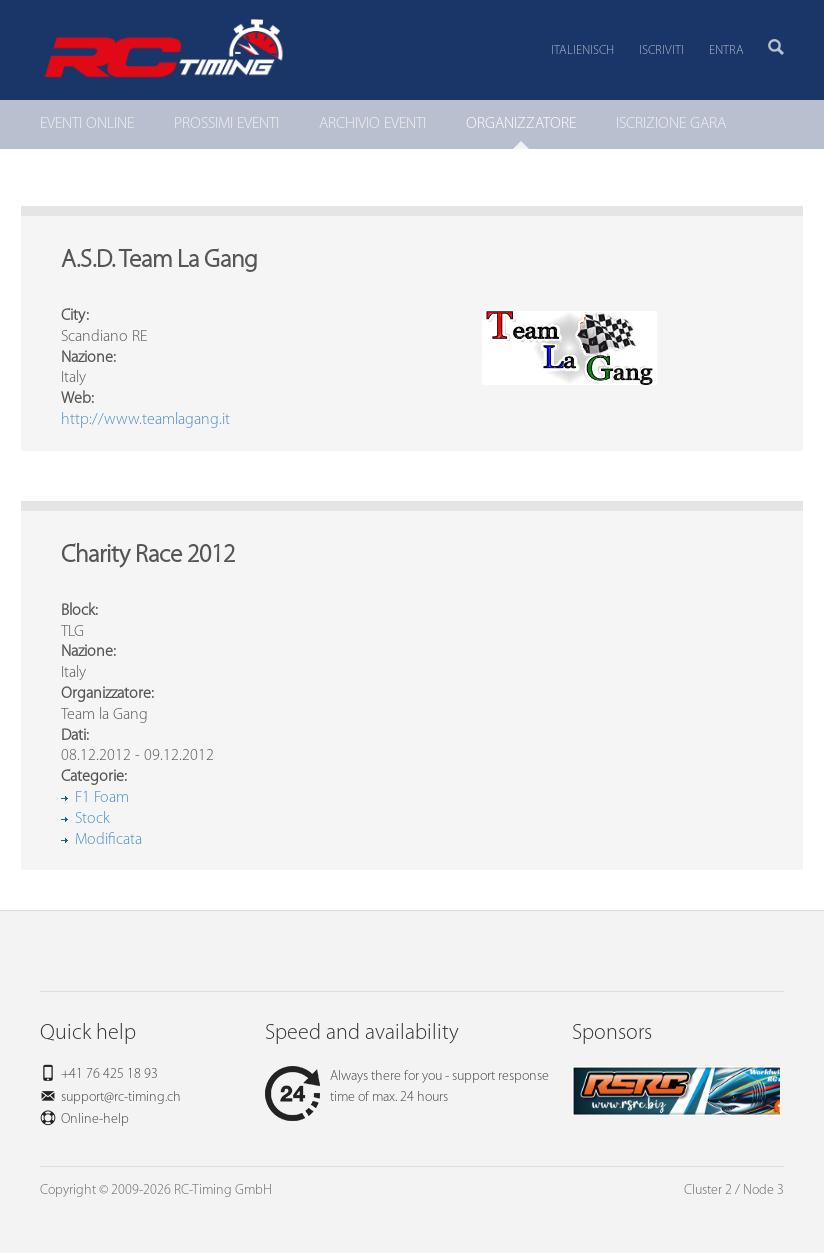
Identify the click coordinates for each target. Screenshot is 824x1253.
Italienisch (582, 50)
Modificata (108, 840)
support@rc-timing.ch (121, 1097)
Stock (92, 819)
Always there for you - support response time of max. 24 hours (407, 1087)
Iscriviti (661, 50)
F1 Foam (102, 798)
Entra (726, 50)
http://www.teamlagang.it (145, 420)
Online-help (95, 1119)
